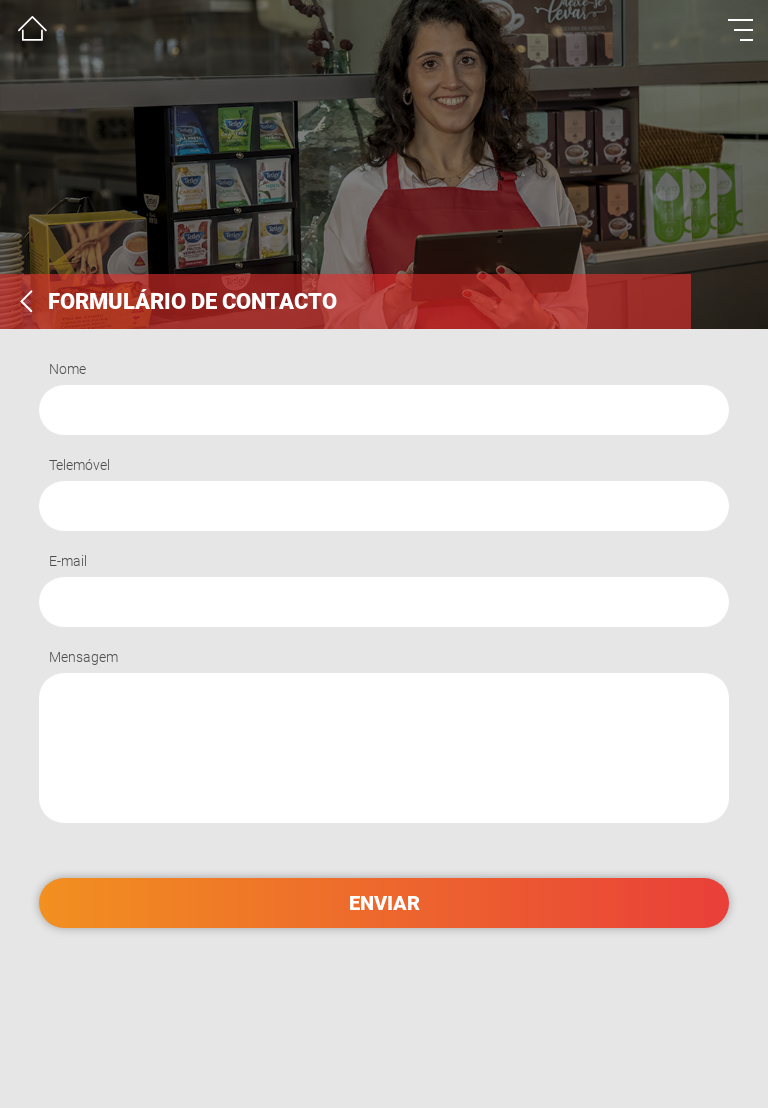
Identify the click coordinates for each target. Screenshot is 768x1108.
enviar (384, 903)
